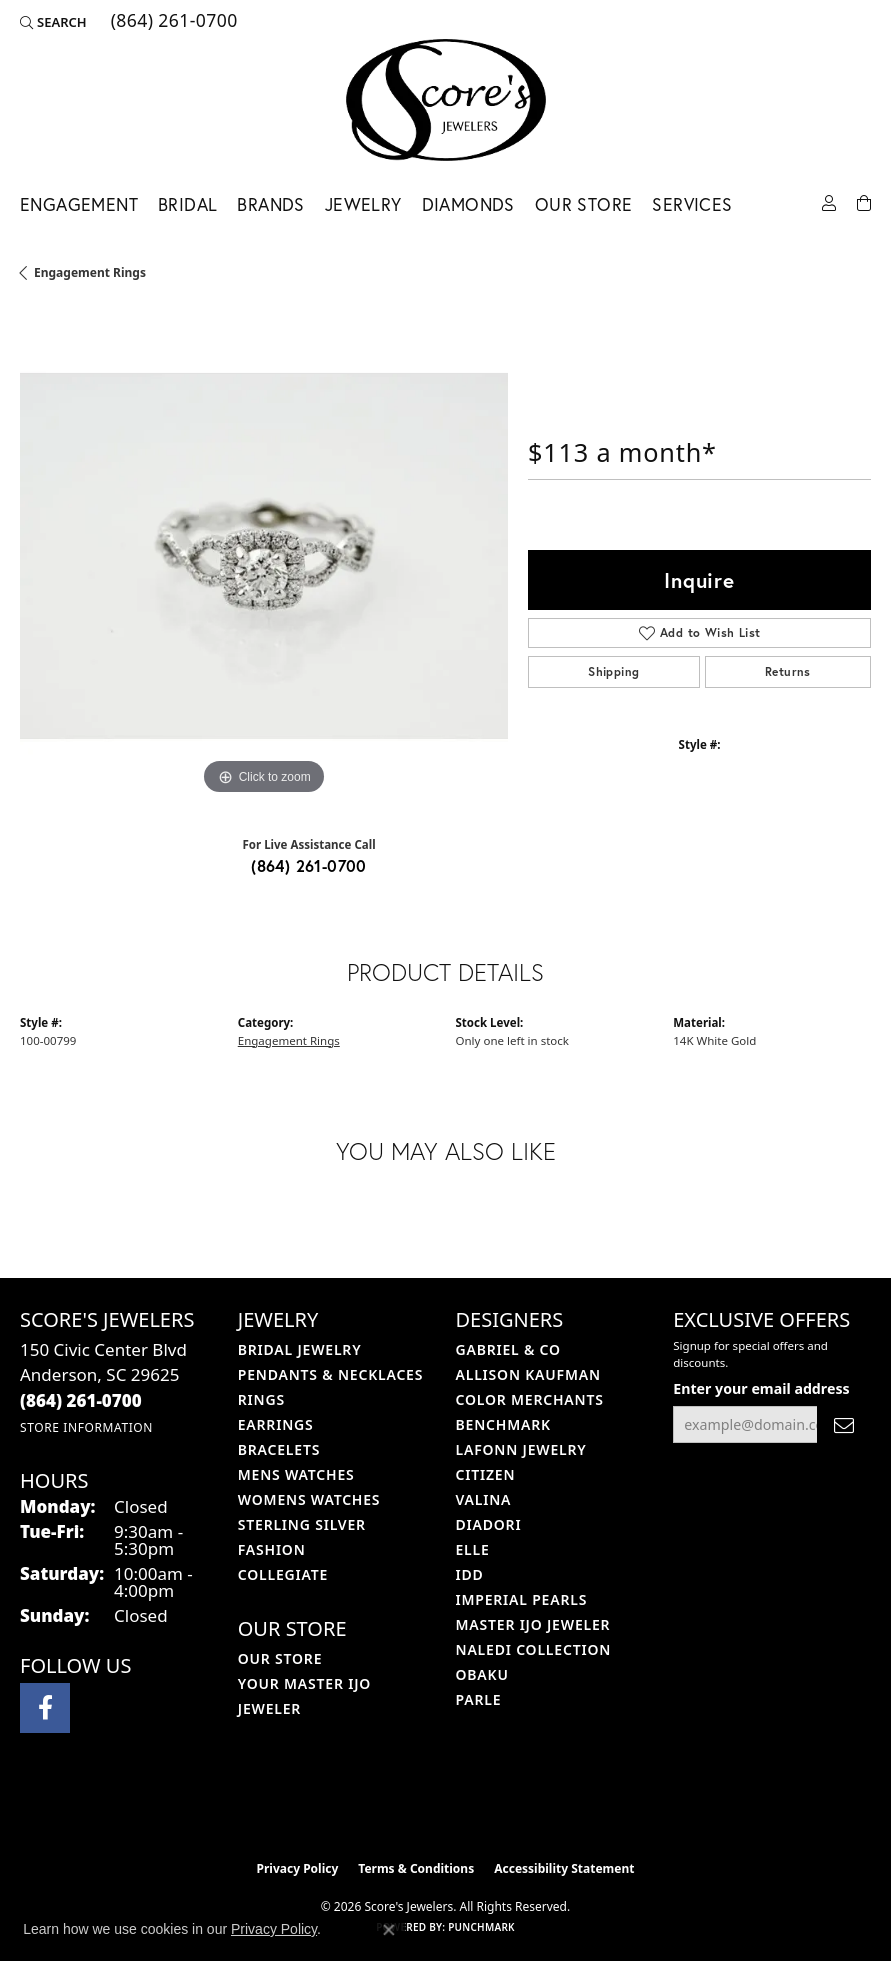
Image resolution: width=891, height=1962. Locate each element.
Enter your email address (761, 1388)
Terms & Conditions (416, 1868)
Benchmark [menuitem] (503, 1424)
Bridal (187, 204)
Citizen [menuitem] (486, 1474)
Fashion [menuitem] (272, 1549)
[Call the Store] (81, 1400)
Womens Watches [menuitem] (309, 1499)
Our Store (584, 204)
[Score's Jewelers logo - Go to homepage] (446, 100)
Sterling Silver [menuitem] (302, 1524)
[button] (53, 22)
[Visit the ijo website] (411, 1808)
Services (692, 204)
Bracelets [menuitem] (279, 1449)
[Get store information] (86, 1427)
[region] (264, 556)
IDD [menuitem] (470, 1574)
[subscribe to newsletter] (844, 1424)
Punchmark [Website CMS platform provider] (481, 1927)
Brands (270, 204)
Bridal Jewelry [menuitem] (300, 1349)
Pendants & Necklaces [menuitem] (330, 1374)
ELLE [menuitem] (473, 1549)
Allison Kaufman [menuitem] (528, 1374)
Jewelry (363, 204)
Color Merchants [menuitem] (530, 1399)
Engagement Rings (90, 272)
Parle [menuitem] (479, 1699)
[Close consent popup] (389, 1930)
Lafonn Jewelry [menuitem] (521, 1449)
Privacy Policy (298, 1868)
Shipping (613, 671)
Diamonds (468, 204)
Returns (788, 671)
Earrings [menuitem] (276, 1424)
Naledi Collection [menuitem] (534, 1649)
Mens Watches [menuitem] (296, 1474)
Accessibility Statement (564, 1868)
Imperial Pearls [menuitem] (522, 1599)
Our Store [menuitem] (280, 1658)
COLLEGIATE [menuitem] (283, 1574)
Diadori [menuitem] (489, 1524)
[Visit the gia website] (478, 1808)
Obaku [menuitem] (482, 1674)
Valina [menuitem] (484, 1499)
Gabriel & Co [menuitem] (508, 1349)
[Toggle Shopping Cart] (864, 201)
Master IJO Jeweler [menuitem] (533, 1624)
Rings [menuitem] (261, 1399)
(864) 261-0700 (309, 865)
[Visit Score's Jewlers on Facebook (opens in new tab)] (45, 1708)
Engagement (79, 204)
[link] (172, 22)
